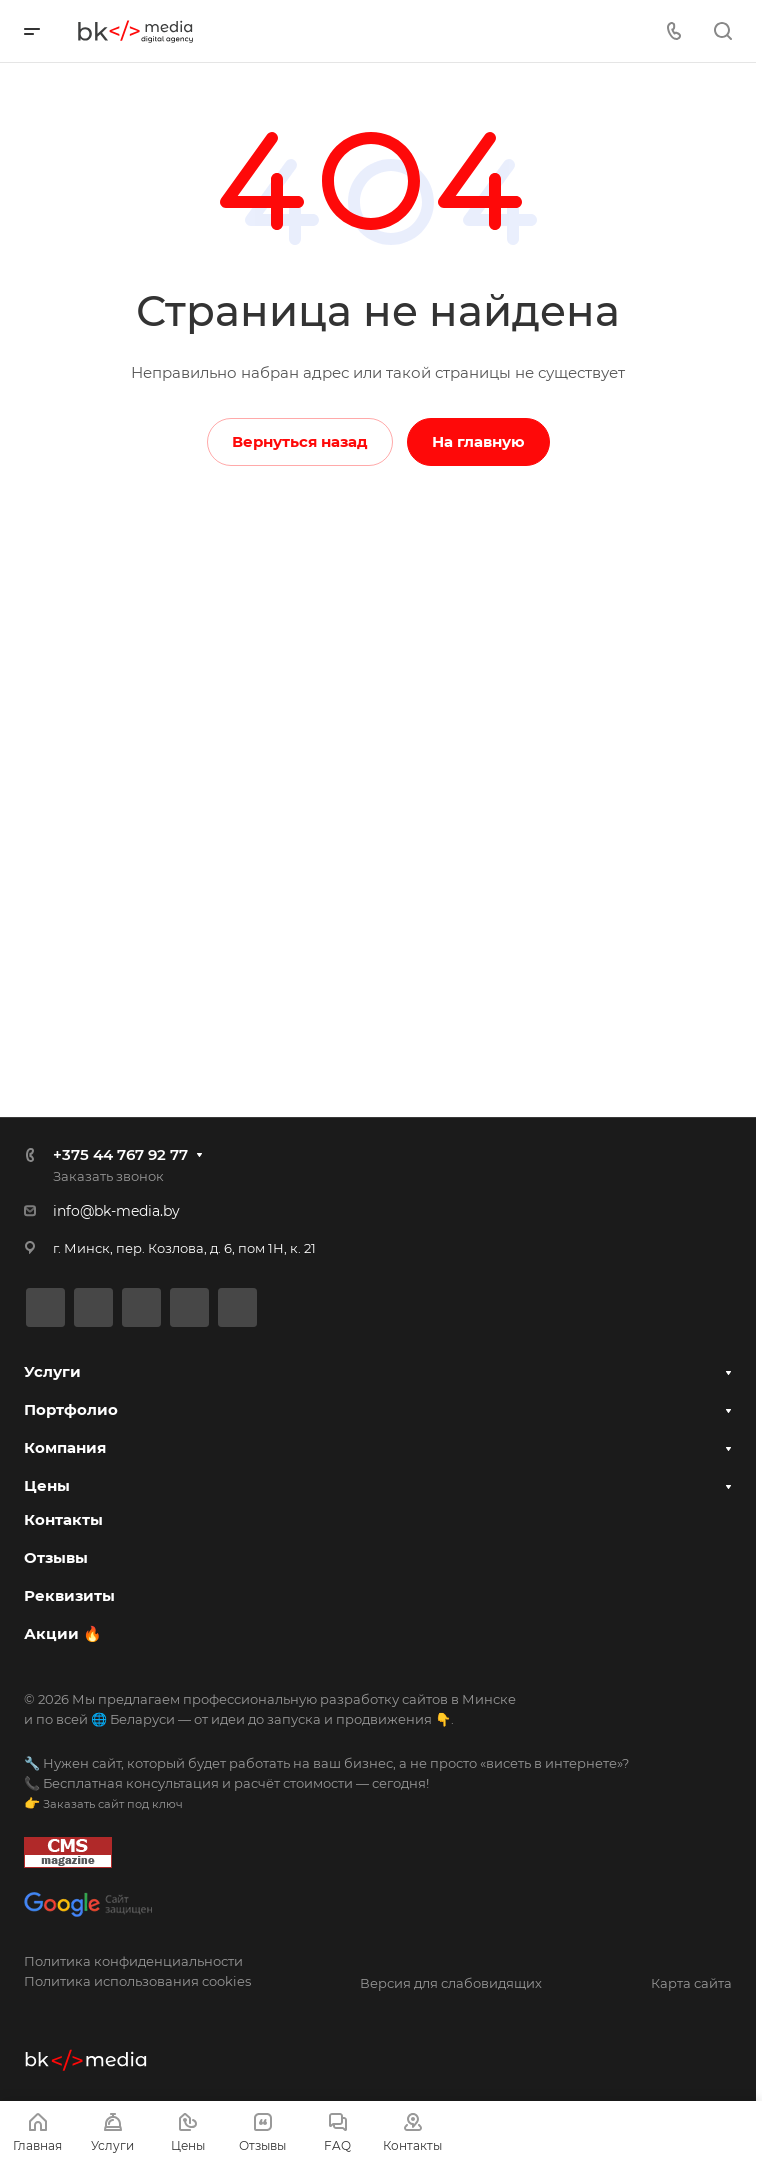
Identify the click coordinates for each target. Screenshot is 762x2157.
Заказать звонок (108, 1175)
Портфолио (71, 1408)
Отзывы (56, 1557)
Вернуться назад (300, 441)
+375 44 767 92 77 (120, 1153)
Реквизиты (69, 1595)
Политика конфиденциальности (133, 1961)
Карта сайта (691, 1983)
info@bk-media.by (116, 1210)
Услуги (52, 1370)
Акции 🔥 (63, 1633)
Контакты (63, 1519)
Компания (65, 1446)
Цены (47, 1484)
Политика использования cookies (137, 1981)
